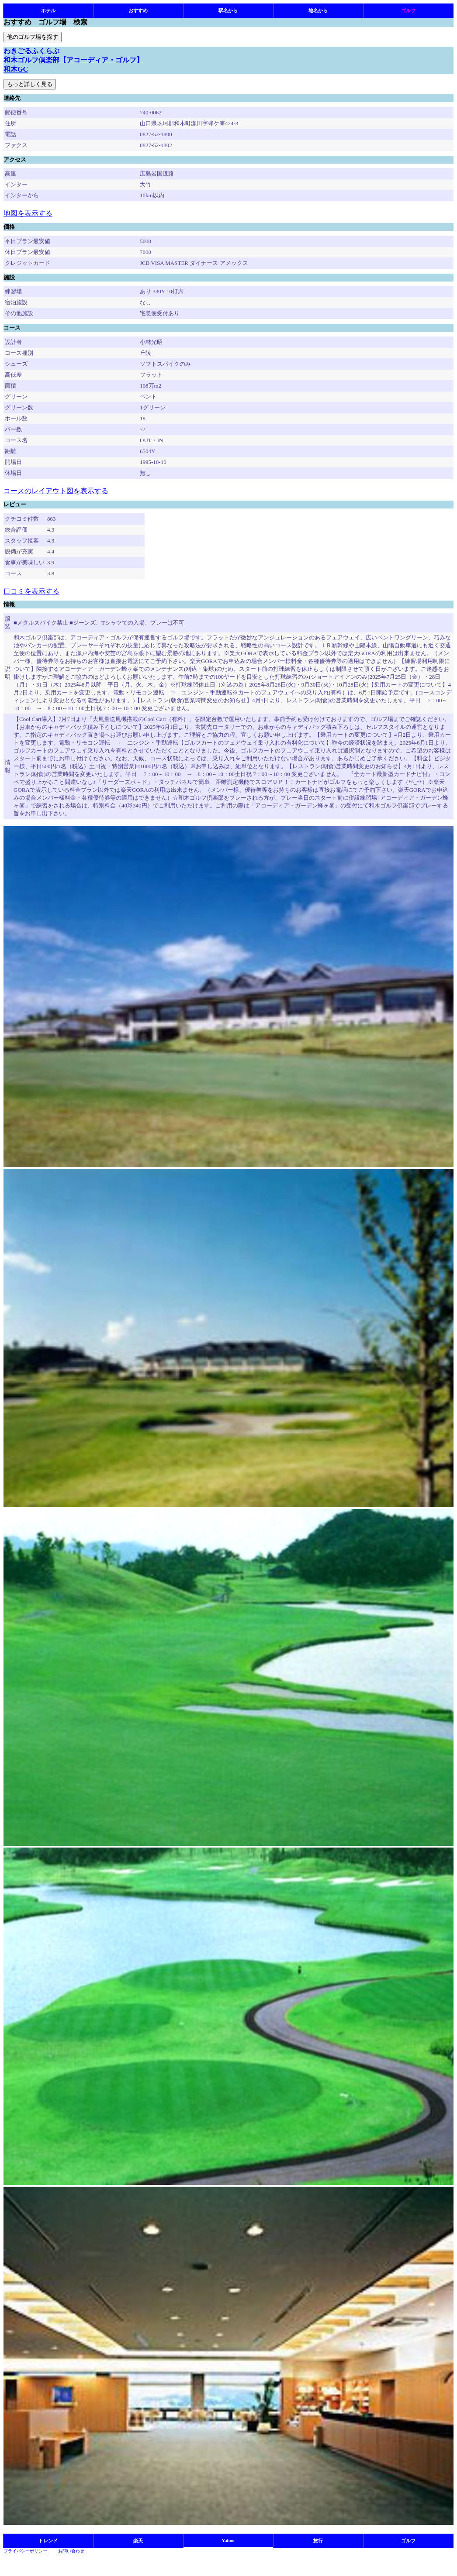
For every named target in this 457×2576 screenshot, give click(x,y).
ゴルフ (408, 10)
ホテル (48, 10)
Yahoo (228, 2540)
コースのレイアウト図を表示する (55, 491)
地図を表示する (27, 213)
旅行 (318, 2540)
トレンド (48, 2540)
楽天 (138, 2540)
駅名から (228, 10)
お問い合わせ (71, 2551)
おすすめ (138, 10)
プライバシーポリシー (25, 2551)
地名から (318, 10)
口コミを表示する (31, 591)
